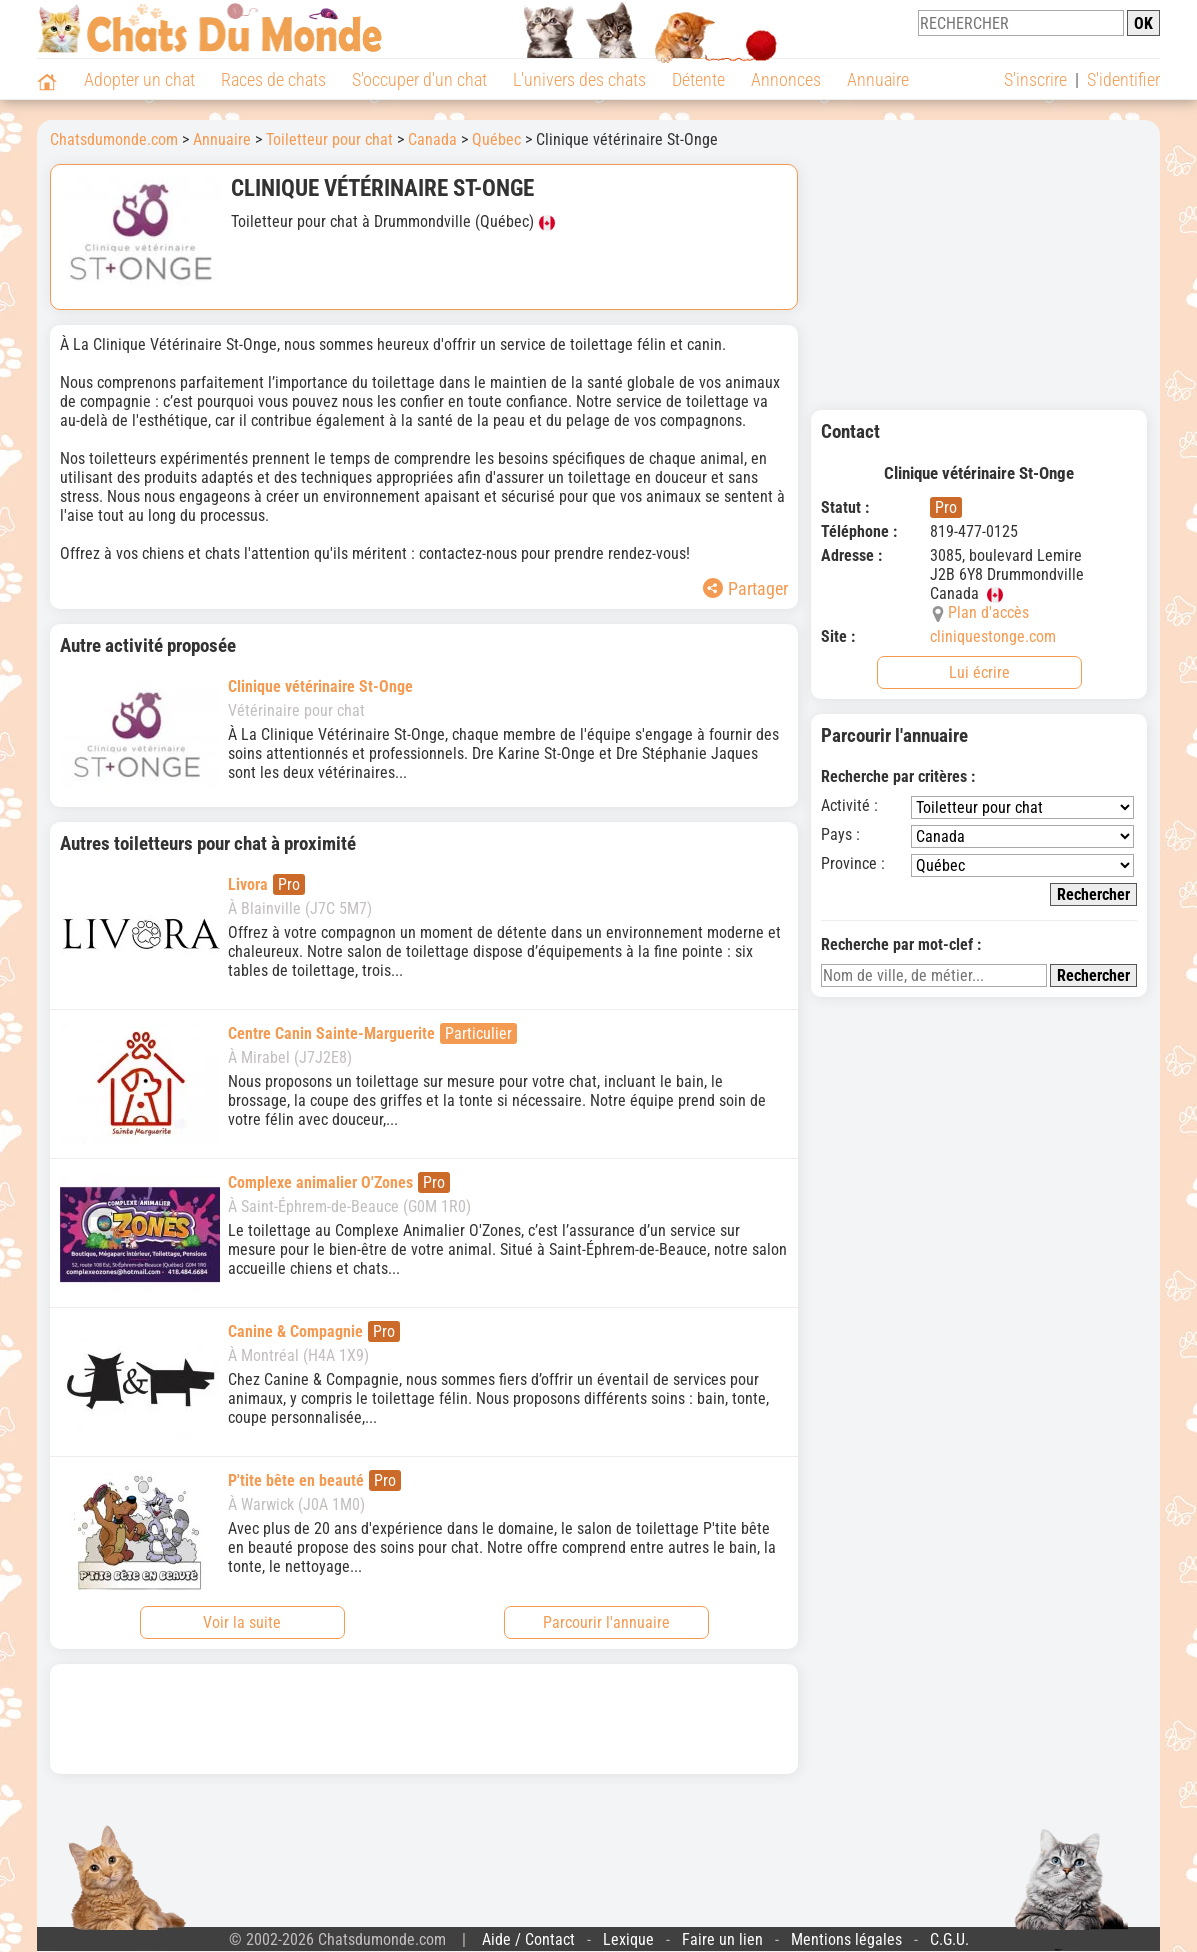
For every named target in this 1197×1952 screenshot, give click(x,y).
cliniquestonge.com (993, 636)
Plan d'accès (988, 612)
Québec (496, 139)
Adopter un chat (139, 79)
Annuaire (878, 79)
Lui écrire (979, 672)
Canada (432, 139)
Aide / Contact (528, 1939)
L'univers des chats (579, 79)
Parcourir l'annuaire (606, 1622)
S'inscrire (1035, 79)
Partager (745, 588)
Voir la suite (242, 1622)
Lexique (628, 1939)
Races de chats (273, 79)
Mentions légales (846, 1939)
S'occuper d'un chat (419, 79)
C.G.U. (949, 1939)
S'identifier (1123, 79)
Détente (698, 79)
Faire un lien (722, 1939)
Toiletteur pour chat (329, 139)
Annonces (786, 79)
